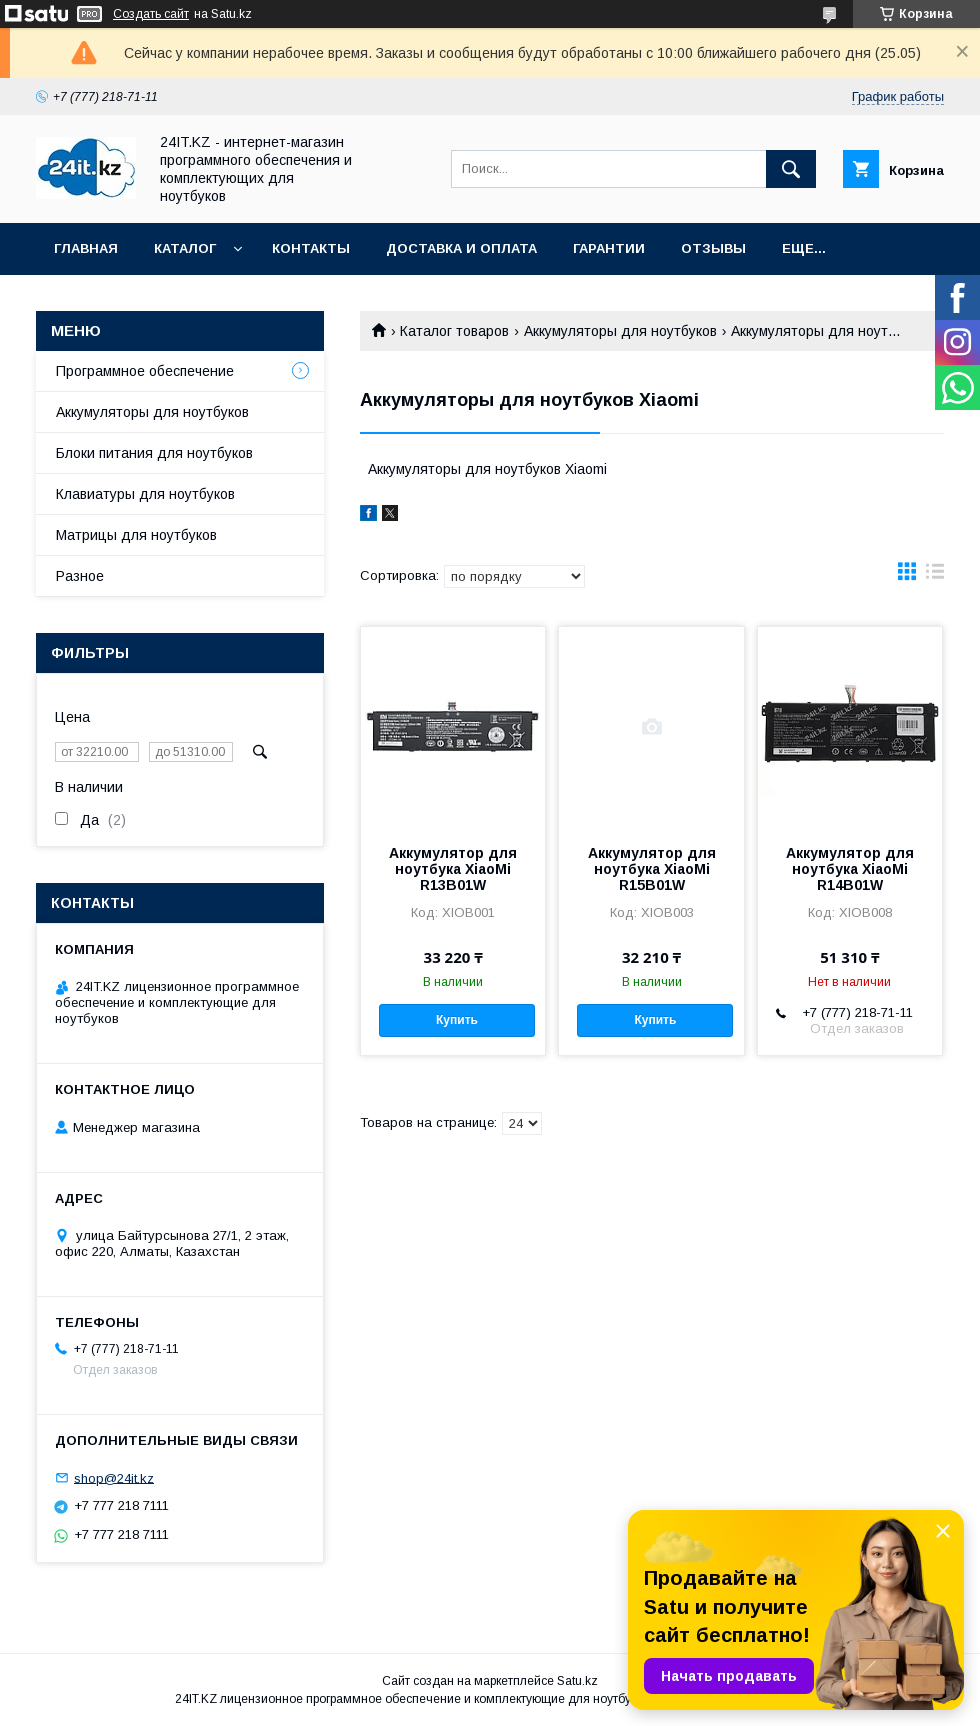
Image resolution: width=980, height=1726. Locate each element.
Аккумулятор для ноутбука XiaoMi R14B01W (850, 869)
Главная (86, 248)
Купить (457, 1020)
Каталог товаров (454, 331)
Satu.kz (577, 1681)
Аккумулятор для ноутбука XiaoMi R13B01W (453, 869)
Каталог (185, 248)
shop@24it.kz (114, 1477)
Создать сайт (151, 14)
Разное (80, 576)
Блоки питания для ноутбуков (154, 453)
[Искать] (791, 169)
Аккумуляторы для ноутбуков (620, 331)
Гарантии (609, 248)
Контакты (311, 248)
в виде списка (935, 576)
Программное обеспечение (145, 371)
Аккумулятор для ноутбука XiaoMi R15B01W (652, 869)
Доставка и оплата (461, 248)
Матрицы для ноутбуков (136, 535)
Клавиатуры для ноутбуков (145, 494)
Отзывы (713, 248)
